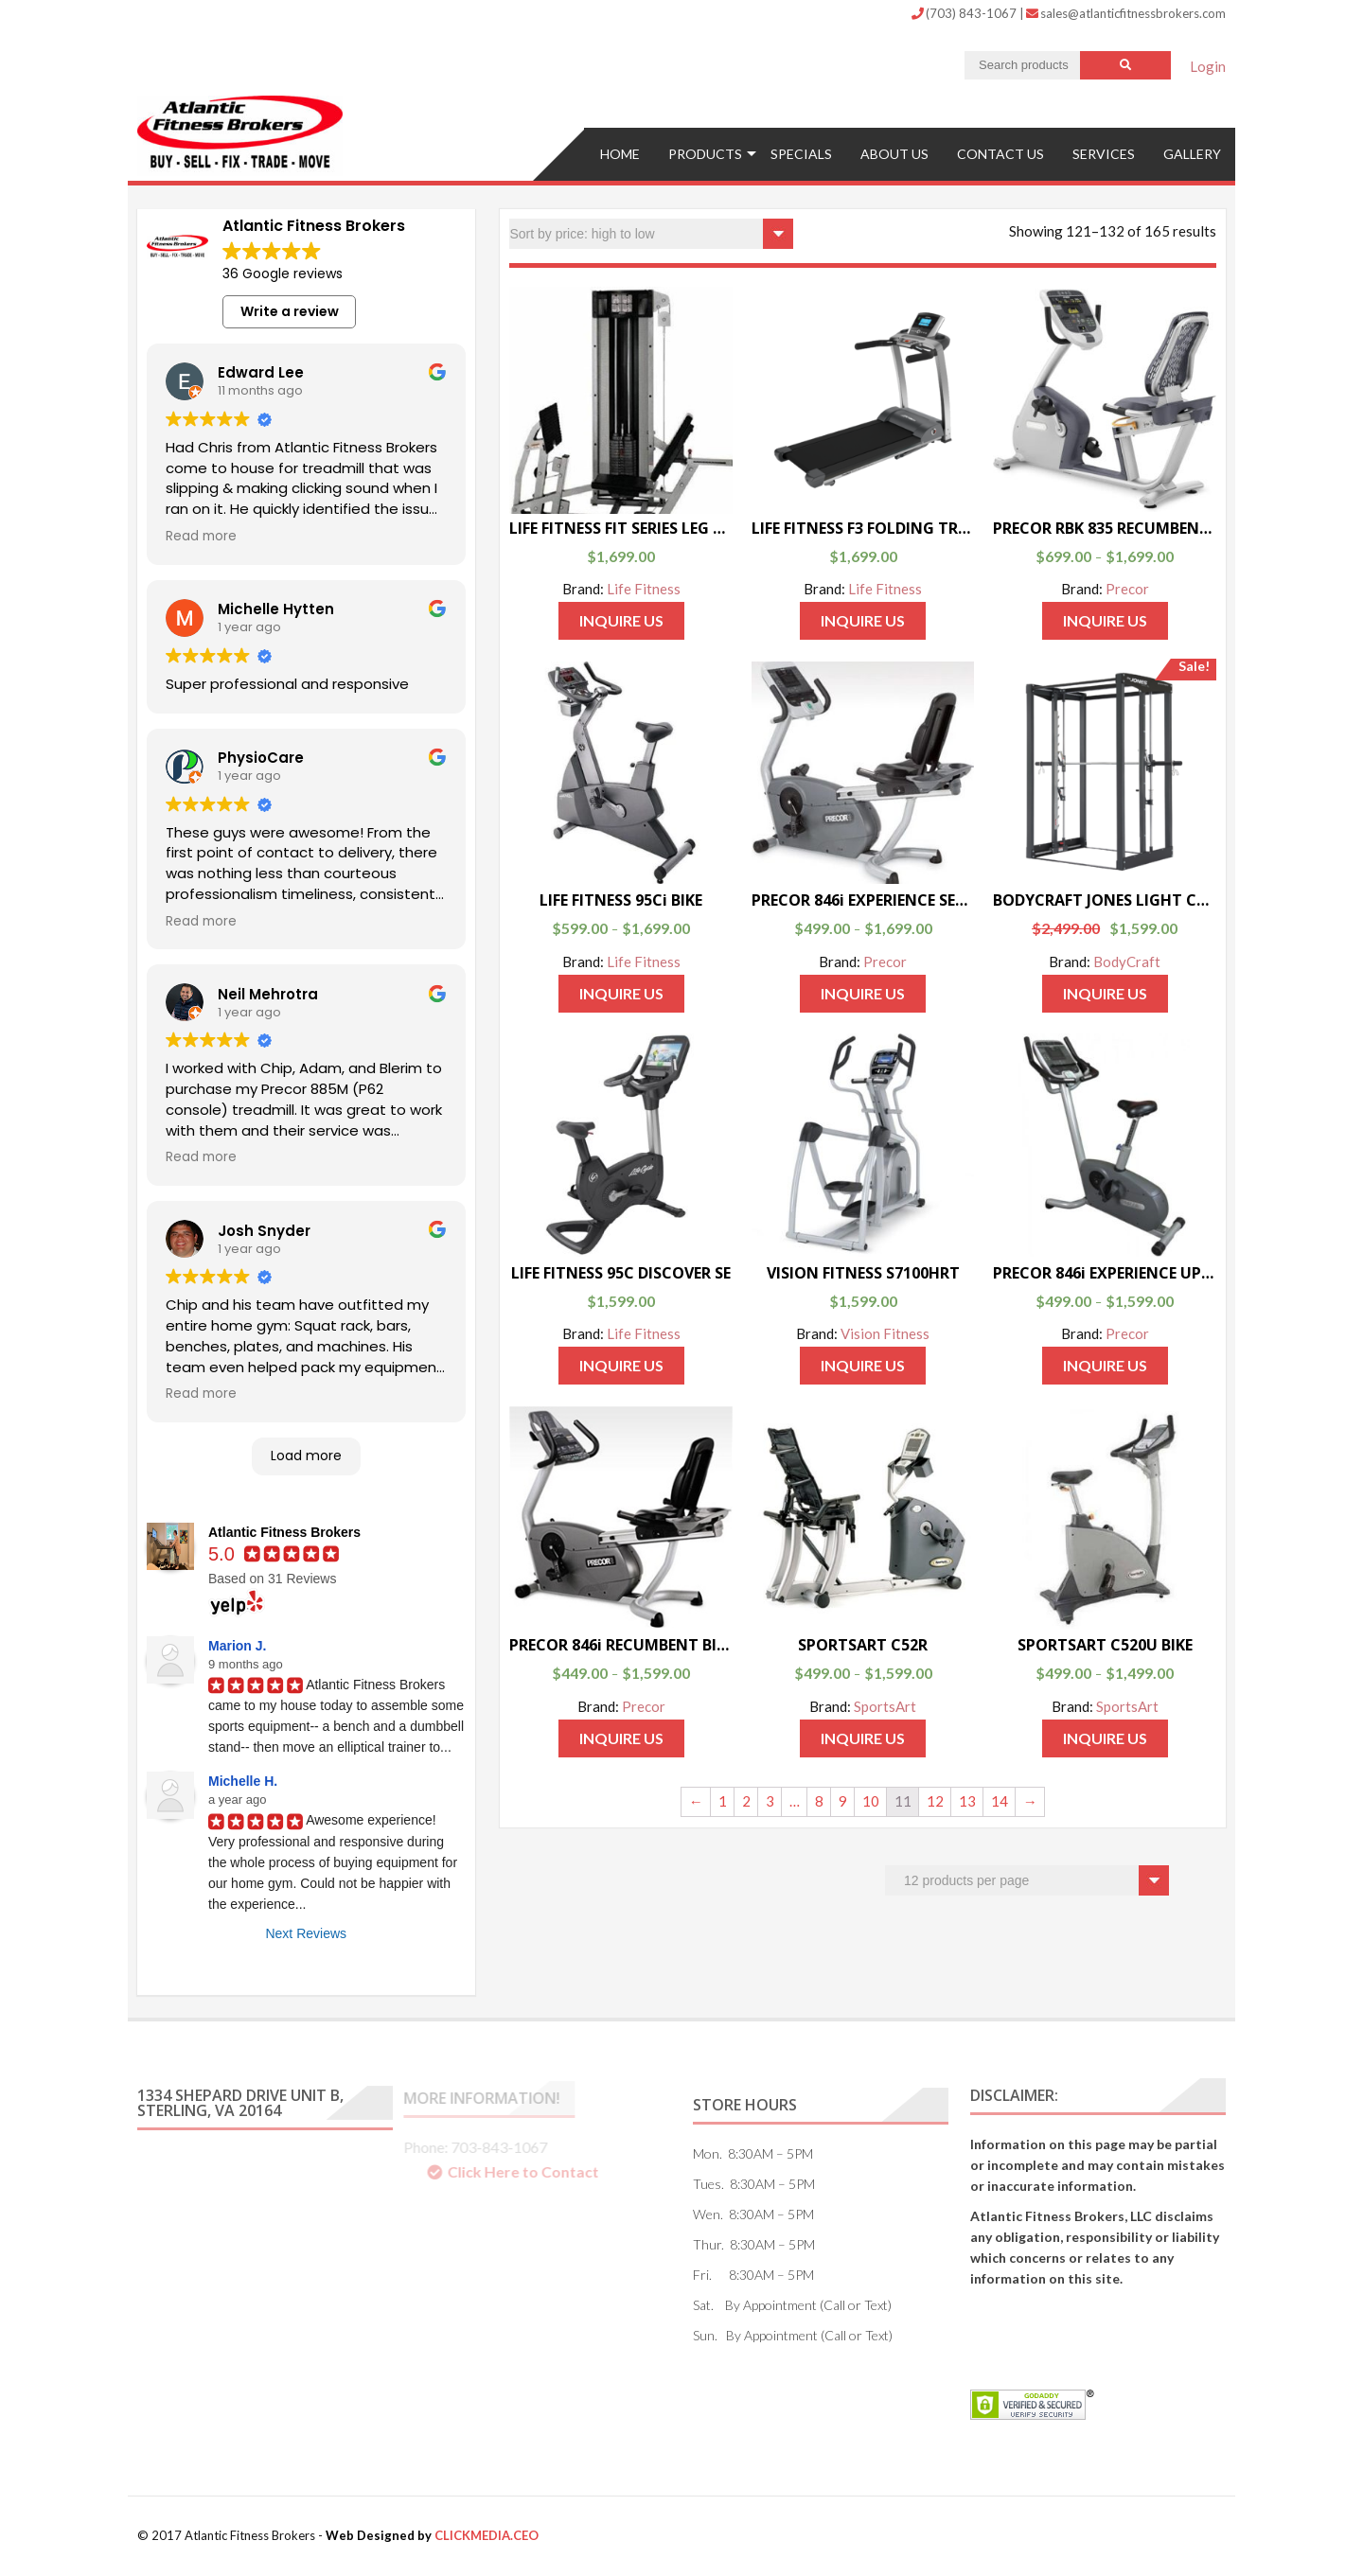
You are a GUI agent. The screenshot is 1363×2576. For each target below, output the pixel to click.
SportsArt (885, 1706)
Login (1208, 66)
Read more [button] (201, 536)
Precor (1127, 588)
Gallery (1192, 154)
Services (1103, 154)
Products (705, 154)
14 (999, 1800)
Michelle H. (242, 1781)
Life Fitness (644, 588)
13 (967, 1800)
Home (620, 154)
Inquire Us (621, 620)
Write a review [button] (289, 311)
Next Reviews (305, 1933)
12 (935, 1800)
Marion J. (237, 1645)
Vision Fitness (885, 1333)
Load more (306, 1455)
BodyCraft (1126, 961)
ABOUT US (894, 154)
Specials (801, 154)
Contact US (1000, 154)
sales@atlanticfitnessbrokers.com (1126, 13)
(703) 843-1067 (965, 13)
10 (870, 1800)
